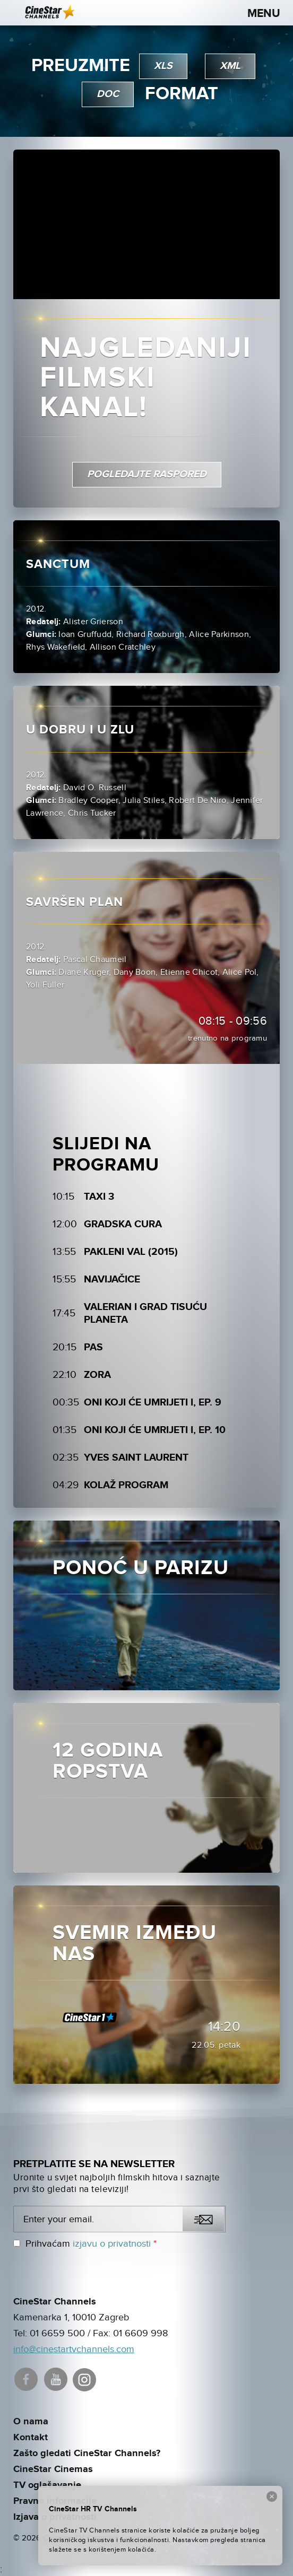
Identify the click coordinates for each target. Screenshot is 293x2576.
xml (230, 66)
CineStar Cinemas (53, 2469)
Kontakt (30, 2437)
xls (163, 66)
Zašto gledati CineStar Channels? (86, 2453)
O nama (30, 2421)
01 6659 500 (57, 2333)
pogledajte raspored (146, 474)
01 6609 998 (140, 2333)
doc (108, 94)
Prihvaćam (85, 2243)
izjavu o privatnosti (112, 2243)
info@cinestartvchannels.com (73, 2349)
